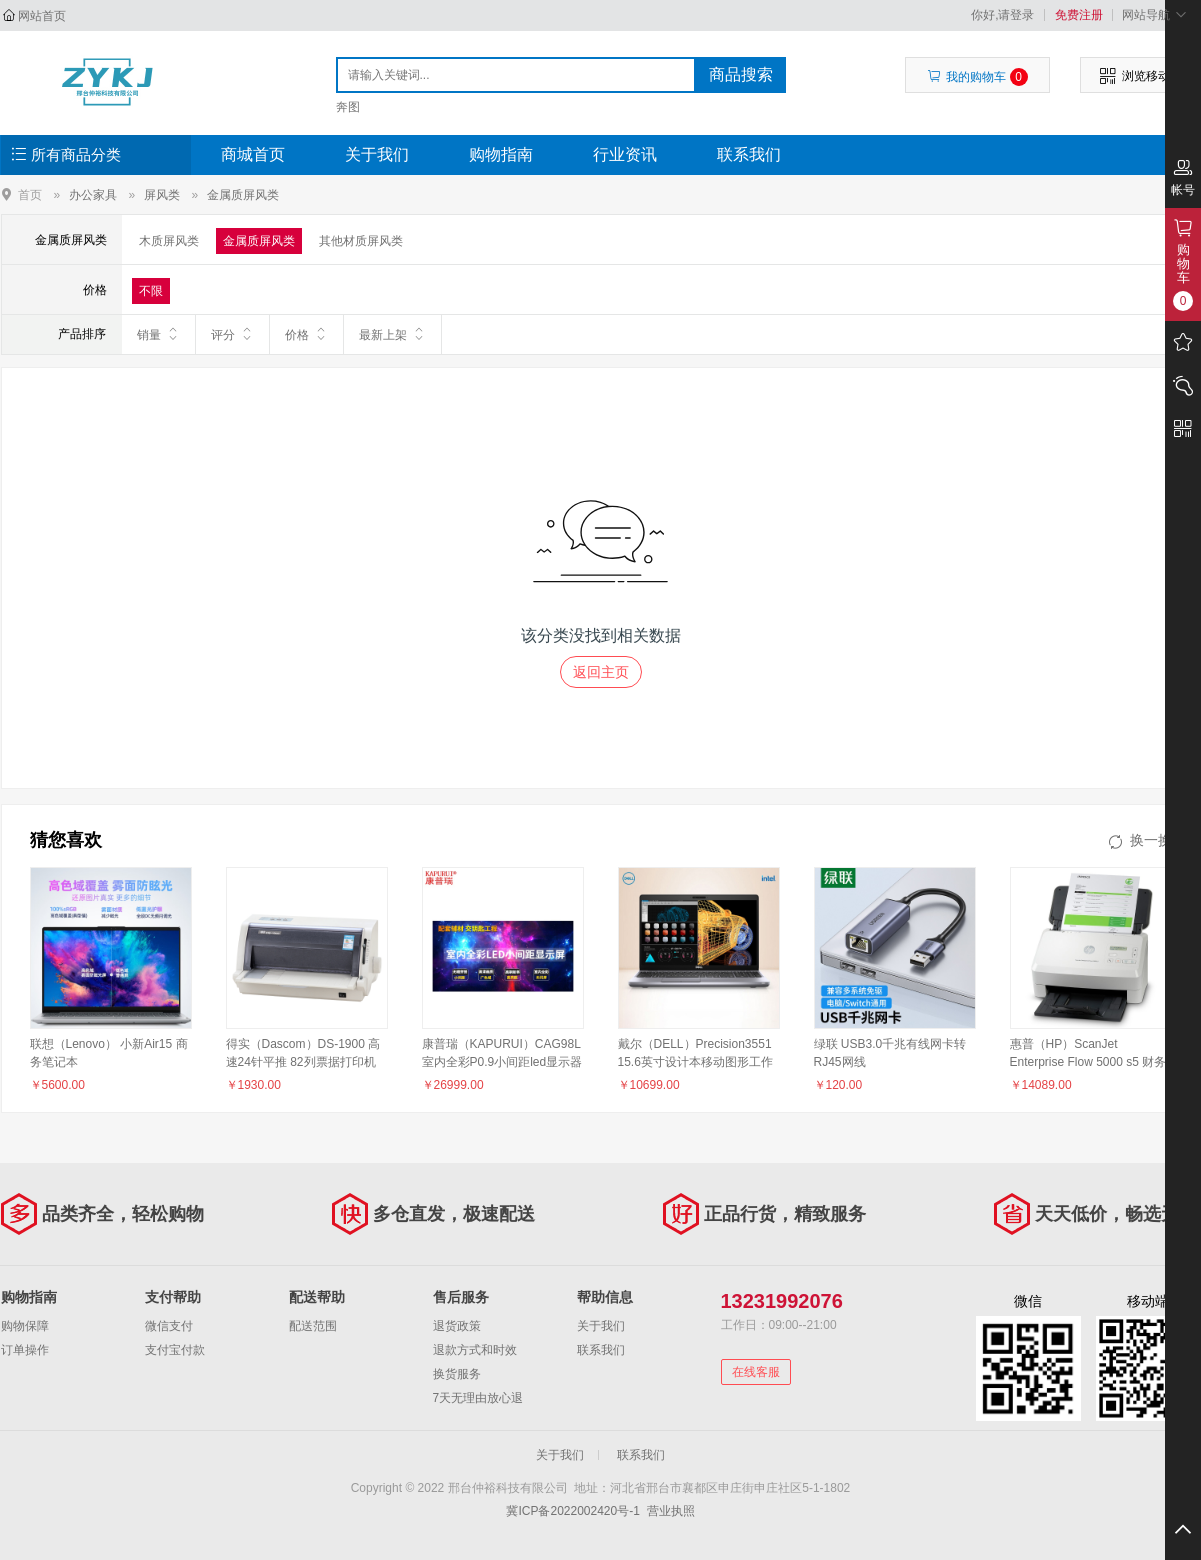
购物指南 (501, 154)
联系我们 (749, 154)
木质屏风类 (169, 241)
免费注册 (1079, 15)
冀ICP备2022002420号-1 (572, 1511)
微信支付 (169, 1326)
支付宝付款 (175, 1350)
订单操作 (25, 1350)
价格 (306, 334)
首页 (30, 194)
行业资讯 (625, 154)
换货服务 (457, 1374)
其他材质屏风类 (361, 241)
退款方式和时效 (475, 1350)
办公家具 (93, 195)
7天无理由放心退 (478, 1398)
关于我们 (377, 154)
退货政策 (457, 1326)
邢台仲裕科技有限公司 (107, 82)
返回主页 (601, 672)
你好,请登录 (1002, 15)
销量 (158, 334)
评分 (232, 334)
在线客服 (756, 1372)
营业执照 (671, 1511)
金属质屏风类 (243, 195)
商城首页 (253, 154)
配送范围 (313, 1326)
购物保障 (25, 1326)
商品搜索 (741, 74)
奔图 (348, 107)
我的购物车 (977, 77)
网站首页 (42, 16)
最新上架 (392, 334)
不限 (151, 291)
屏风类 (162, 195)
